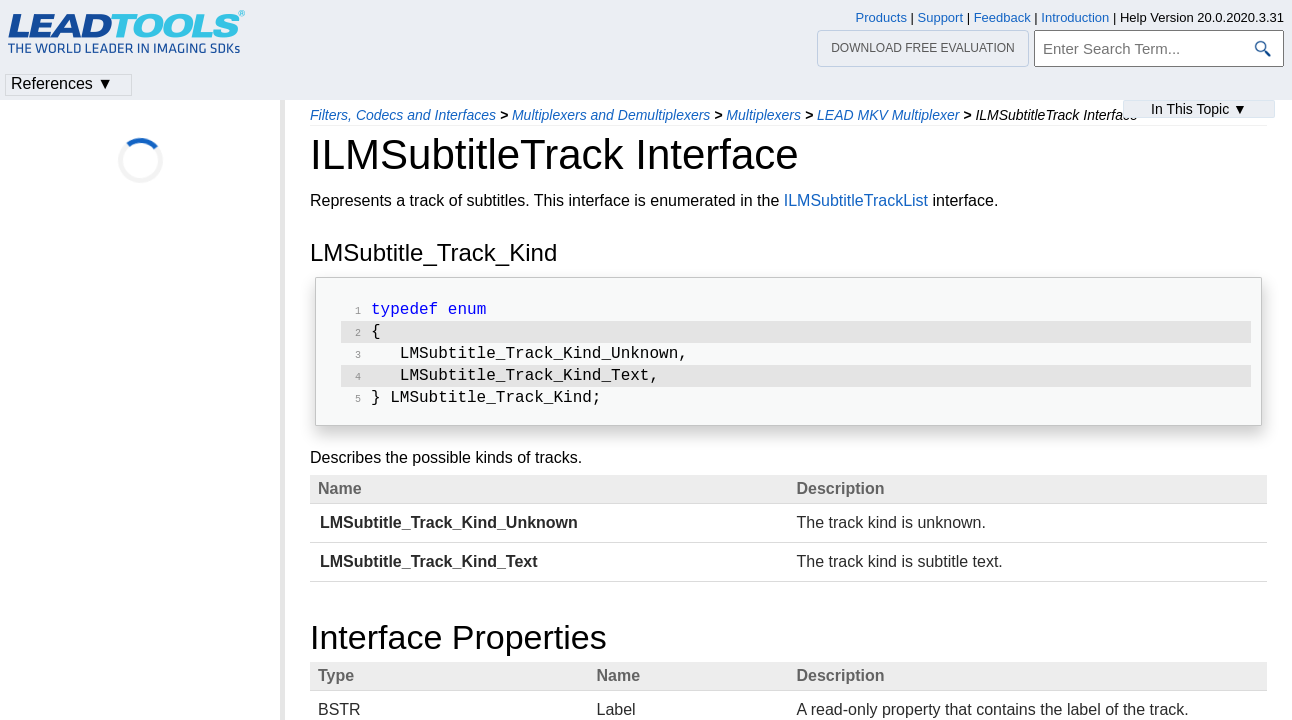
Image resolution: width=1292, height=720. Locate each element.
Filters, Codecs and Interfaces (403, 115)
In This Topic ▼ (1199, 109)
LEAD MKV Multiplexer (888, 115)
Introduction (1075, 17)
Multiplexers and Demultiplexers (611, 115)
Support (941, 17)
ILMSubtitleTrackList (856, 200)
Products (881, 17)
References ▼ (62, 83)
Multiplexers (763, 115)
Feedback (1002, 17)
